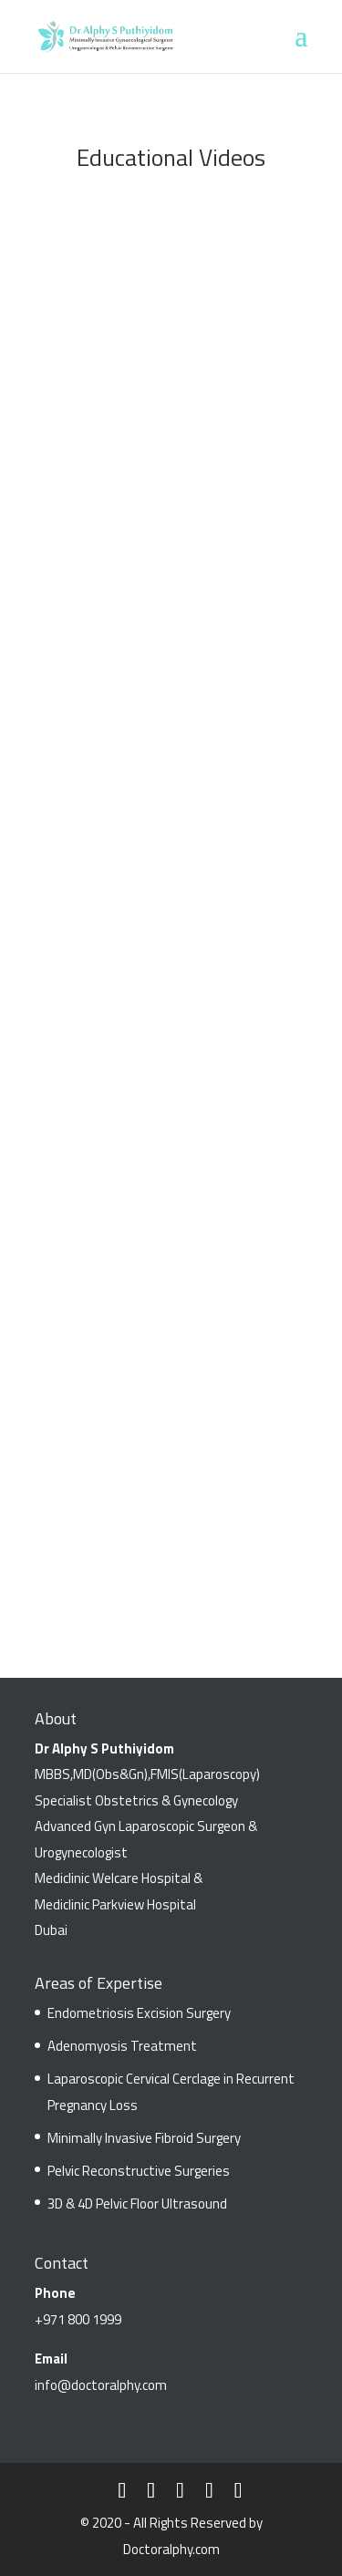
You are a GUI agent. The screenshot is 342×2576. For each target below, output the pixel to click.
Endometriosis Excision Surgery (139, 2012)
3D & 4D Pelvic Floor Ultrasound (137, 2203)
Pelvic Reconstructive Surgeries (138, 2170)
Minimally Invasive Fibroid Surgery (144, 2137)
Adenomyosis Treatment (122, 2045)
